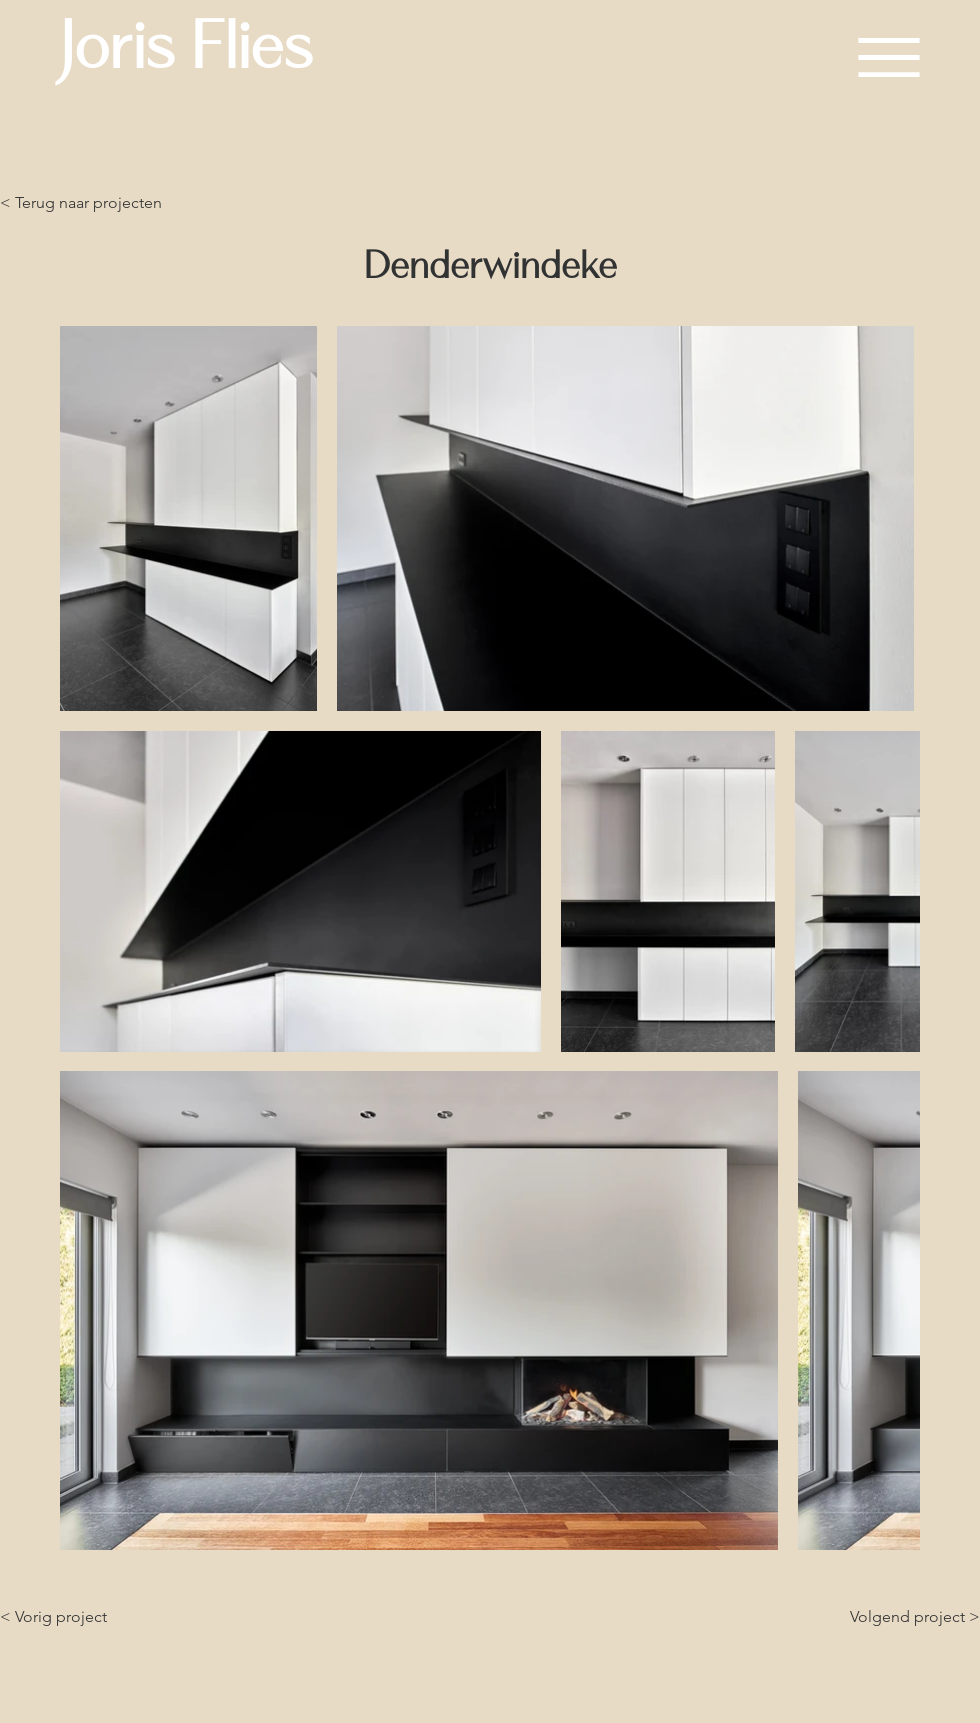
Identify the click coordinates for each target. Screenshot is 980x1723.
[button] (889, 57)
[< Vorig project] (81, 1617)
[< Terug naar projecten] (81, 203)
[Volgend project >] (912, 1617)
